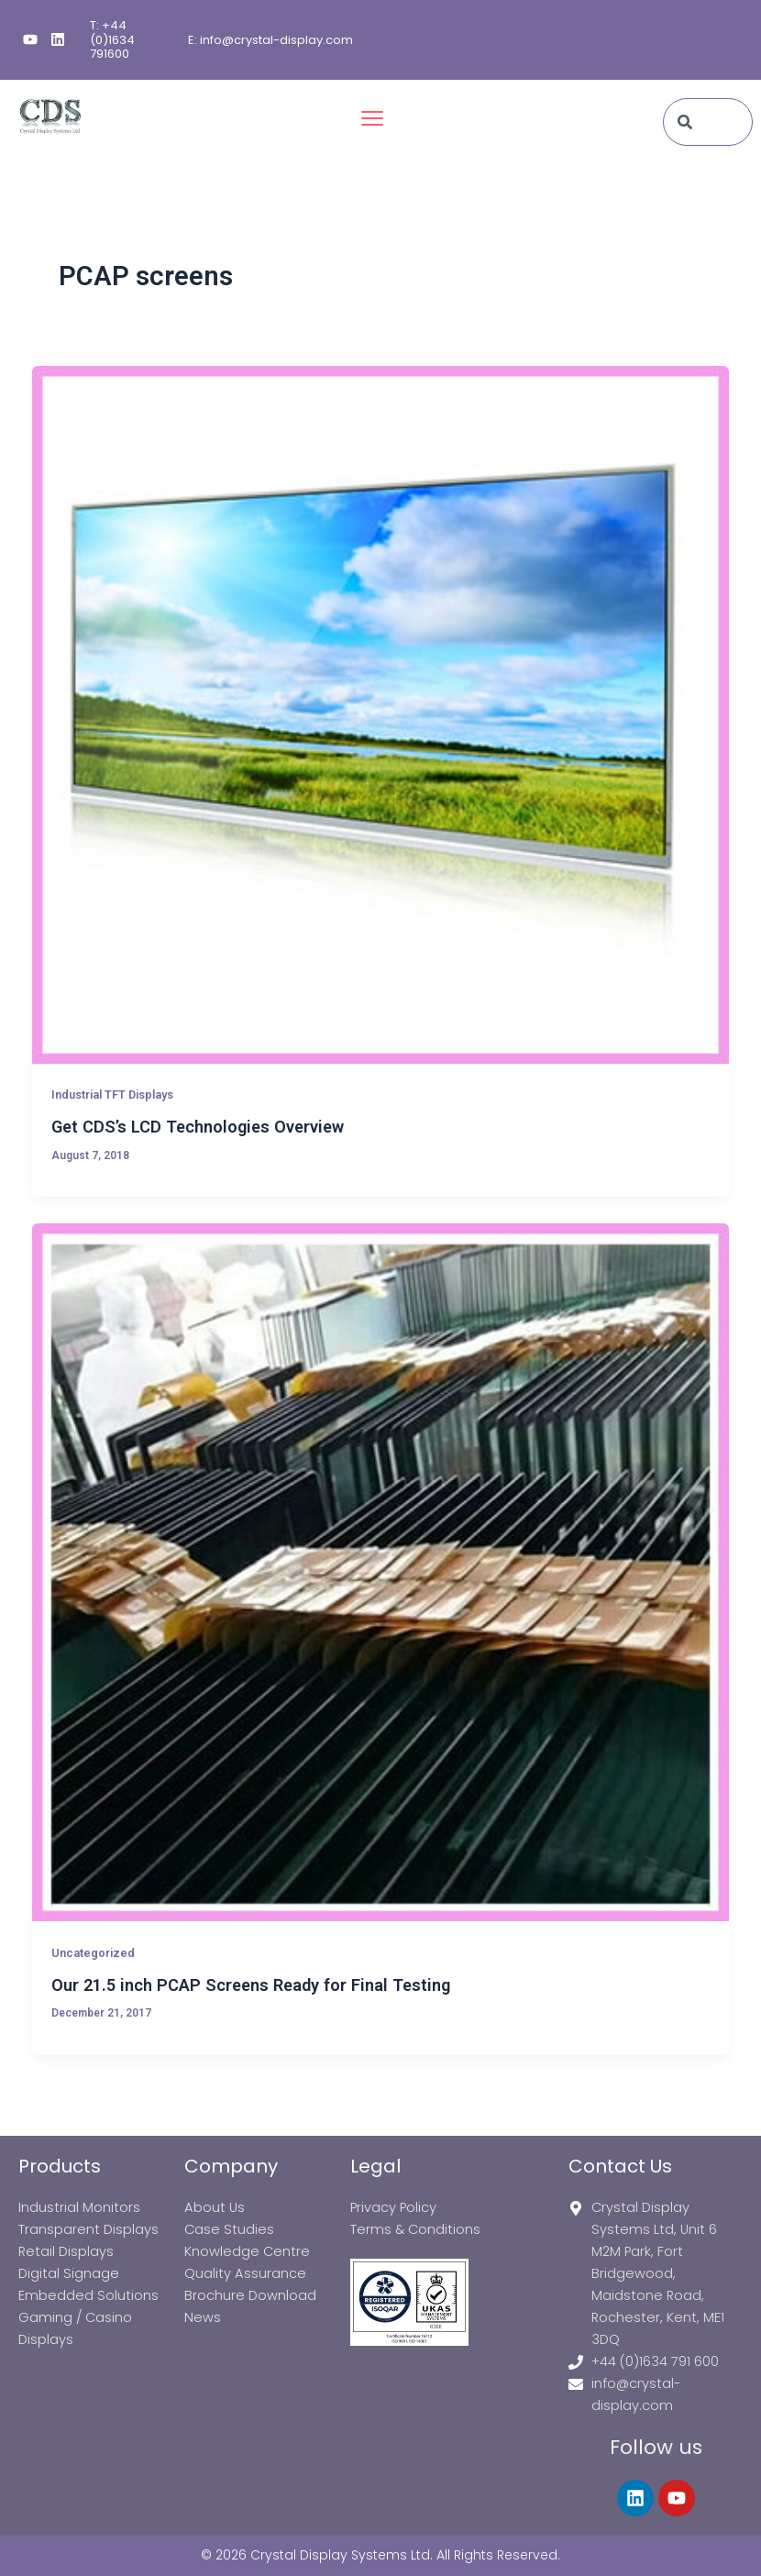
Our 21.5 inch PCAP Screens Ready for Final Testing (250, 1985)
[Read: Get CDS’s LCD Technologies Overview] (381, 715)
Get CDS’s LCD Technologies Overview (197, 1126)
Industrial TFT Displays (112, 1094)
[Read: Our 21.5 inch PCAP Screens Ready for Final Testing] (381, 1572)
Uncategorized (93, 1953)
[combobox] (708, 122)
